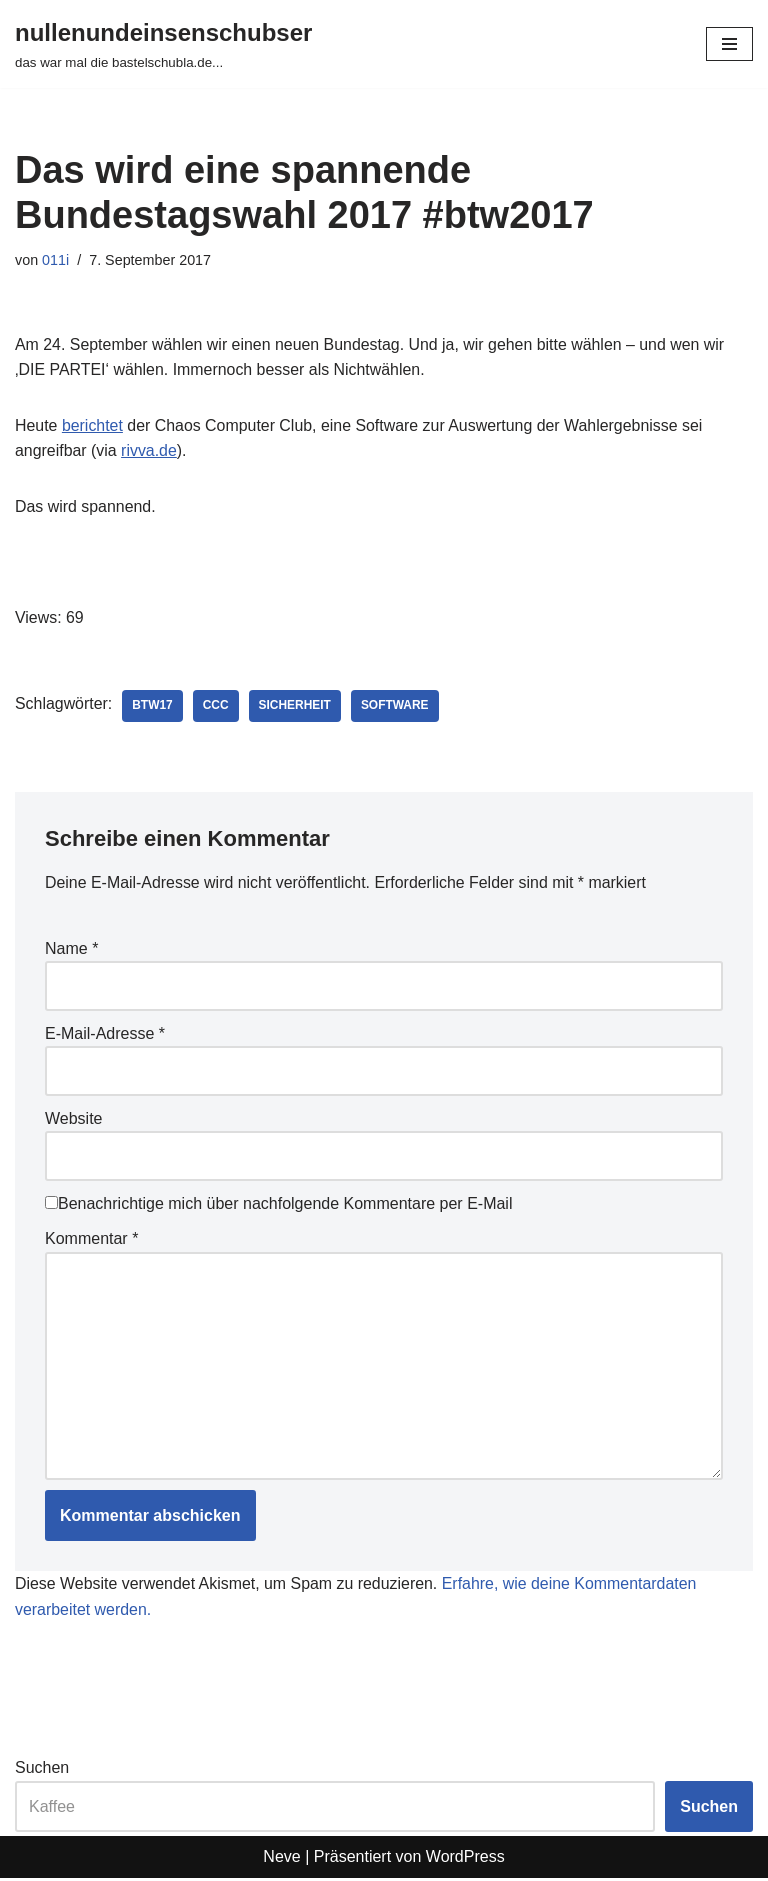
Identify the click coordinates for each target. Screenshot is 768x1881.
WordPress (465, 1859)
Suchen (42, 1770)
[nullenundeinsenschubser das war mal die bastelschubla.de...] (163, 44)
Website (74, 1119)
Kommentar (91, 1240)
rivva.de (150, 451)
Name (71, 949)
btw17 (153, 707)
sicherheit (296, 707)
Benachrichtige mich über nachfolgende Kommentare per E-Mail (278, 1204)
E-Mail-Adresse (105, 1034)
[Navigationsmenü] (729, 44)
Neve (281, 1859)
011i (55, 260)
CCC (217, 707)
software (396, 707)
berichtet (92, 425)
